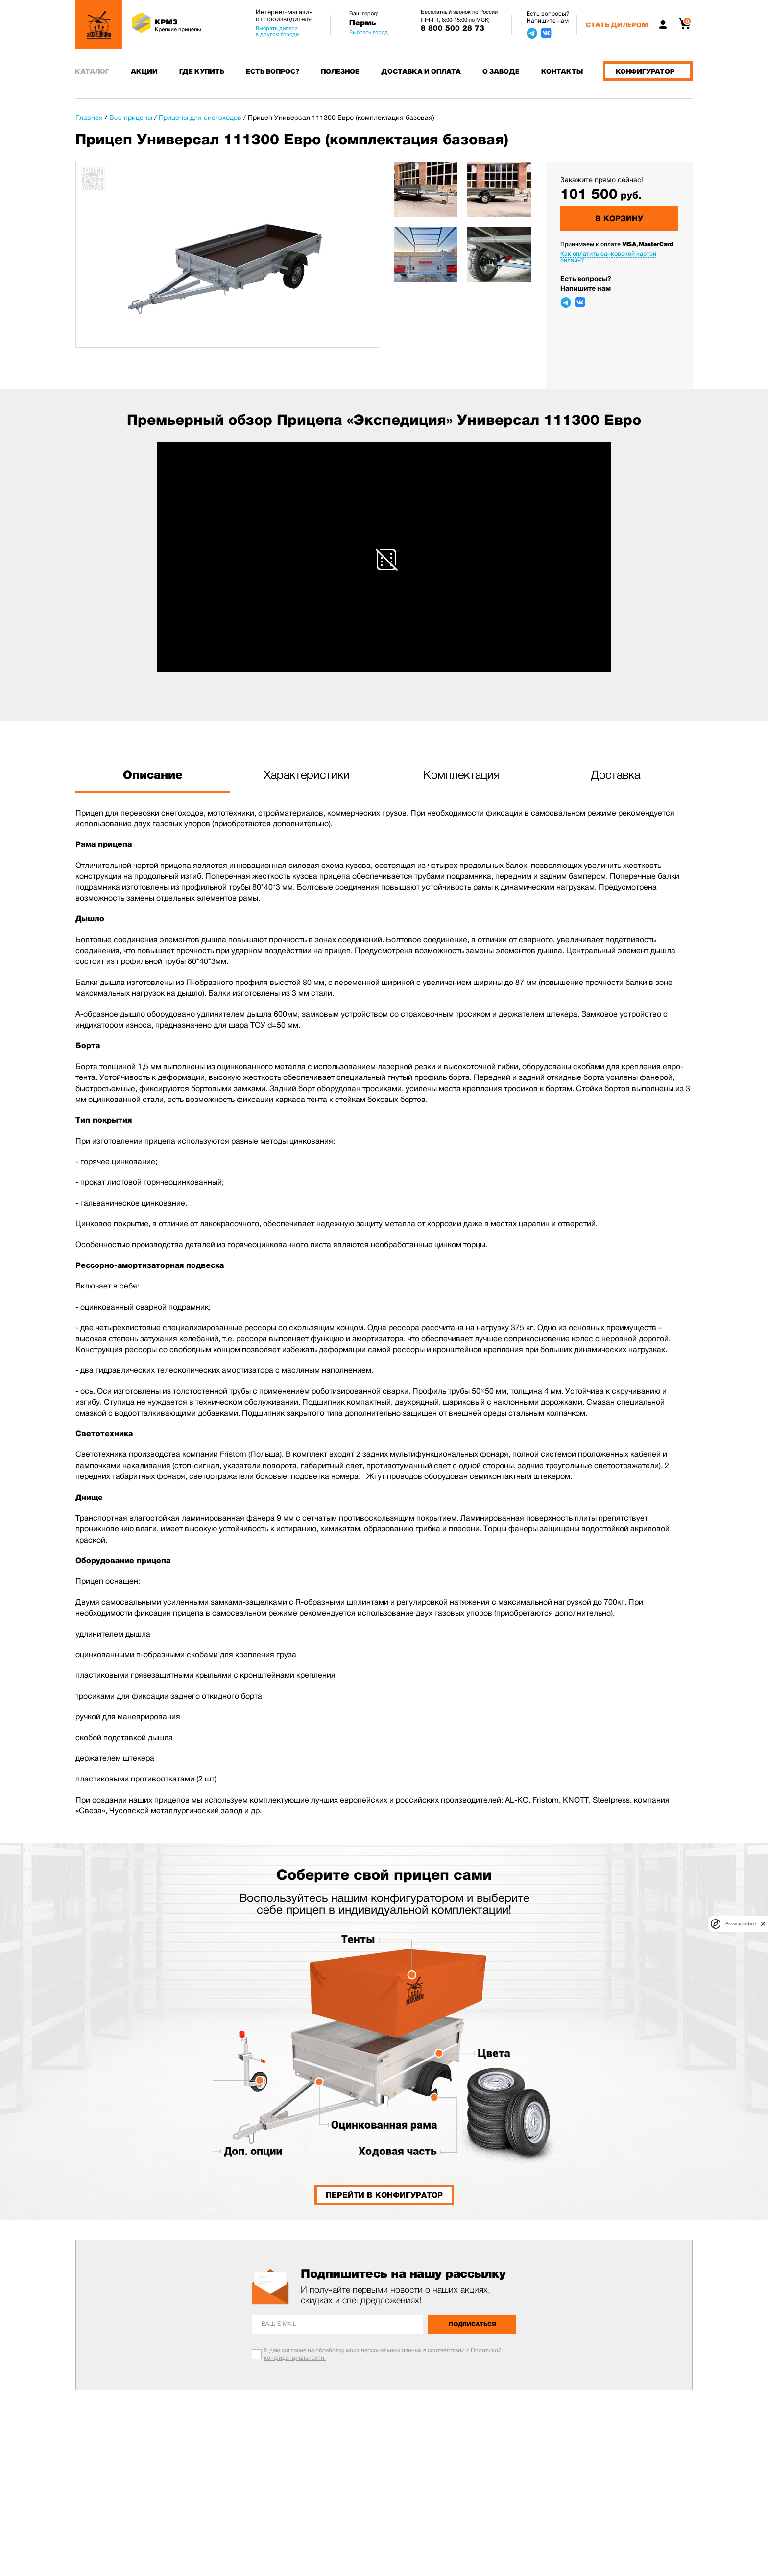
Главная (89, 117)
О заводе (501, 71)
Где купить (201, 71)
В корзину (619, 218)
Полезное (340, 71)
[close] (763, 1924)
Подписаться (472, 2324)
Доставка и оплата (421, 71)
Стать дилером (617, 25)
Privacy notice (740, 1923)
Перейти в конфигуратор (384, 2195)
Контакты (562, 71)
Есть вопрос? (272, 71)
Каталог (92, 71)
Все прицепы (130, 117)
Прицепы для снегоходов (200, 117)
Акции (144, 71)
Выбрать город (368, 32)
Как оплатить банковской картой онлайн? (608, 257)
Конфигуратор (645, 71)
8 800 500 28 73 (452, 28)
